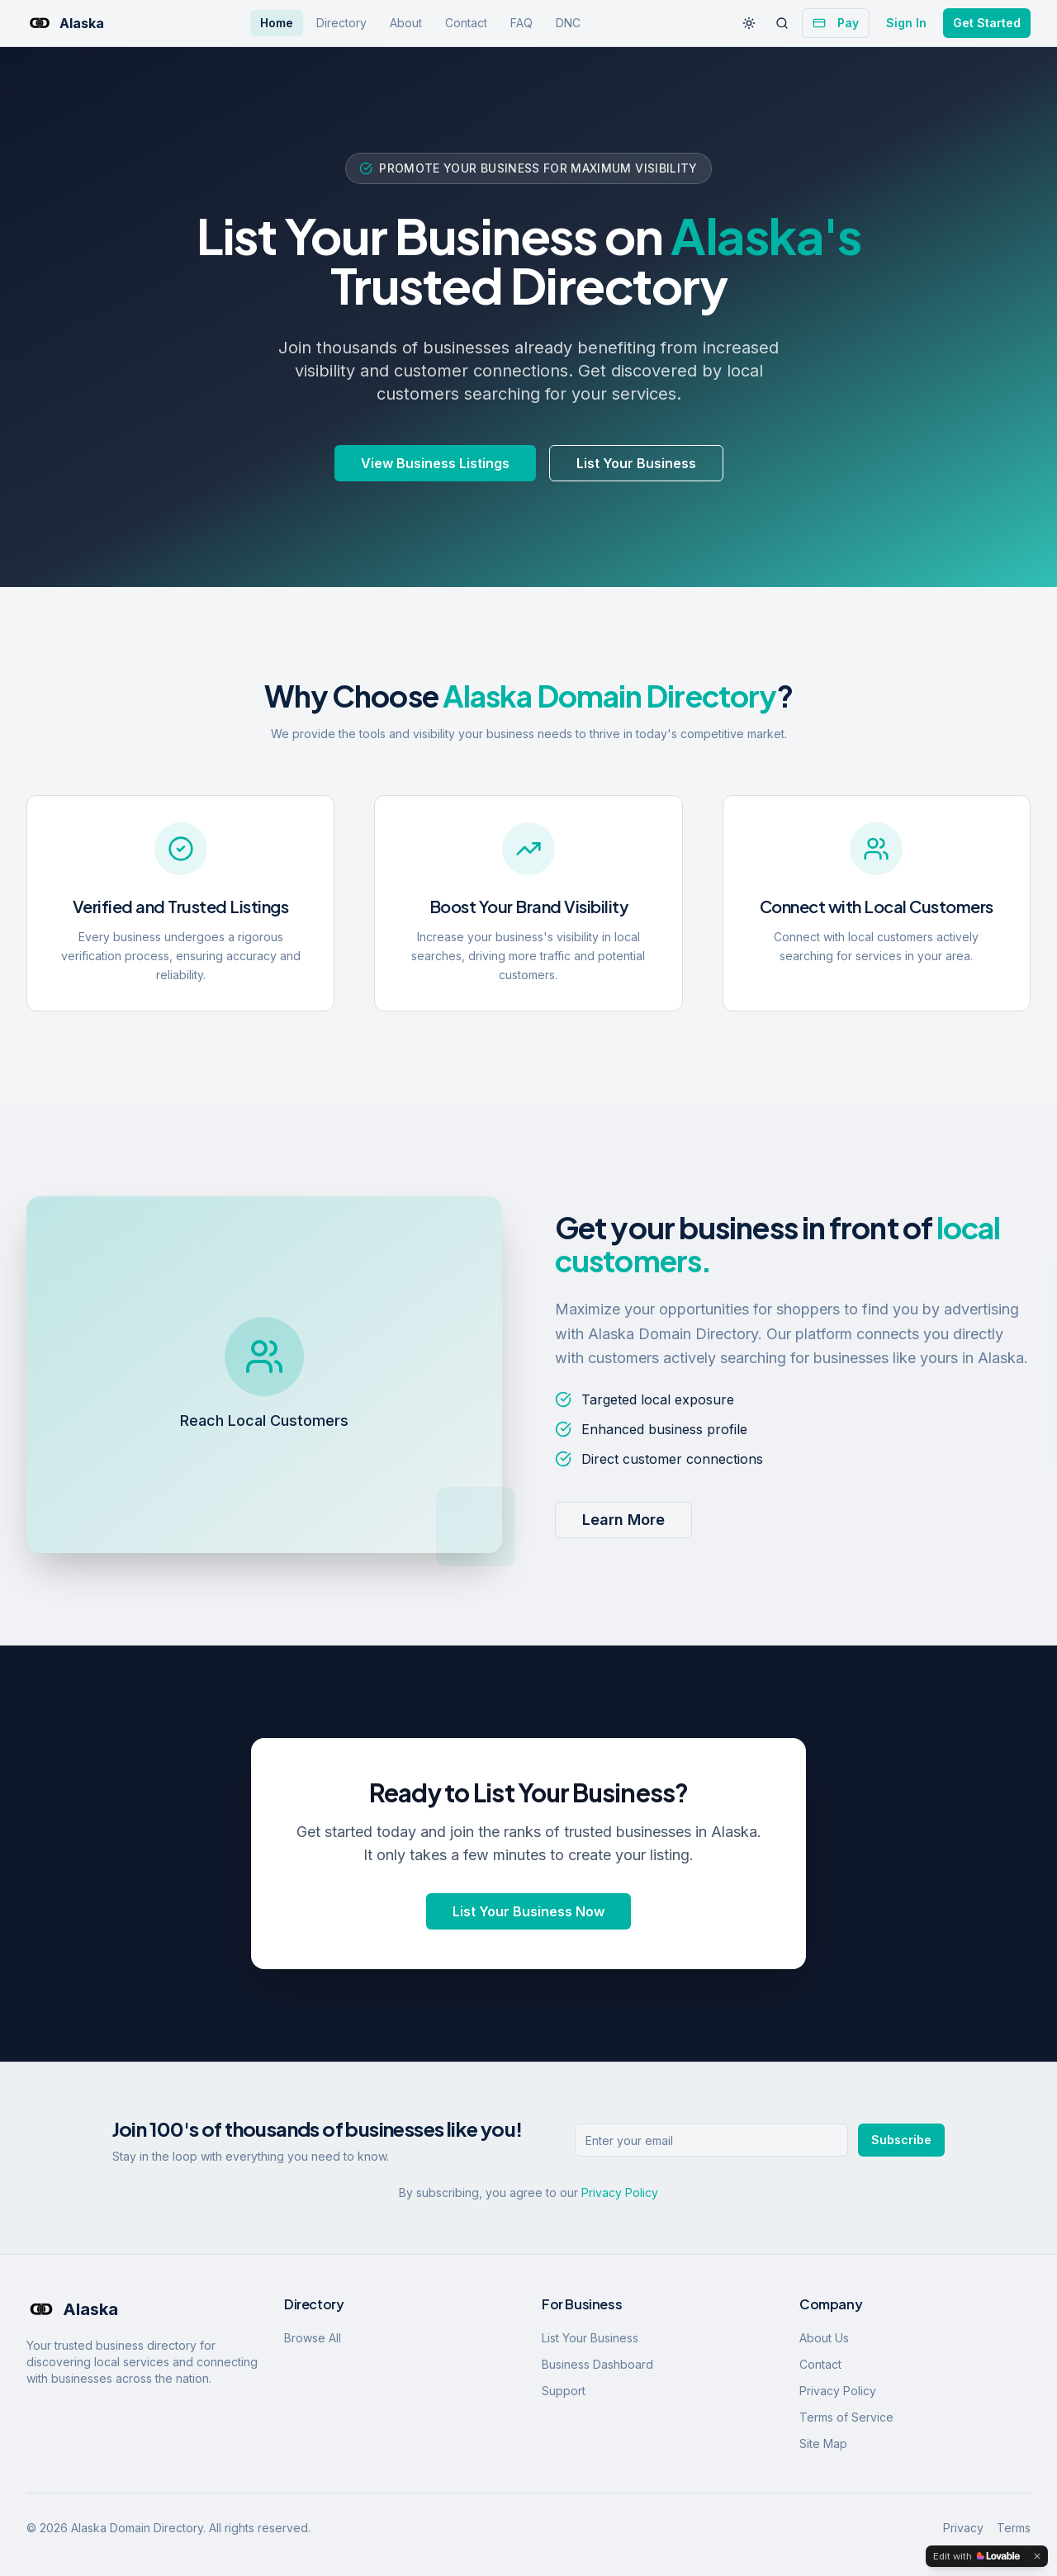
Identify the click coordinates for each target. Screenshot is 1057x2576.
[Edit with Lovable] (976, 2556)
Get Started (987, 23)
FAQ (521, 23)
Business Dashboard (597, 2364)
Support (563, 2391)
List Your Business (636, 463)
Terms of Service (846, 2417)
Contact (466, 23)
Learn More (623, 1519)
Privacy (963, 2528)
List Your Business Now (528, 1911)
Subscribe (901, 2140)
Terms (1014, 2528)
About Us (824, 2338)
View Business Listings (435, 463)
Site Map (823, 2443)
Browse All (312, 2338)
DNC (568, 23)
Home (276, 23)
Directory (341, 23)
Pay (836, 23)
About (406, 23)
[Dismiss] (1037, 2556)
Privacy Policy (619, 2192)
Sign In (906, 23)
